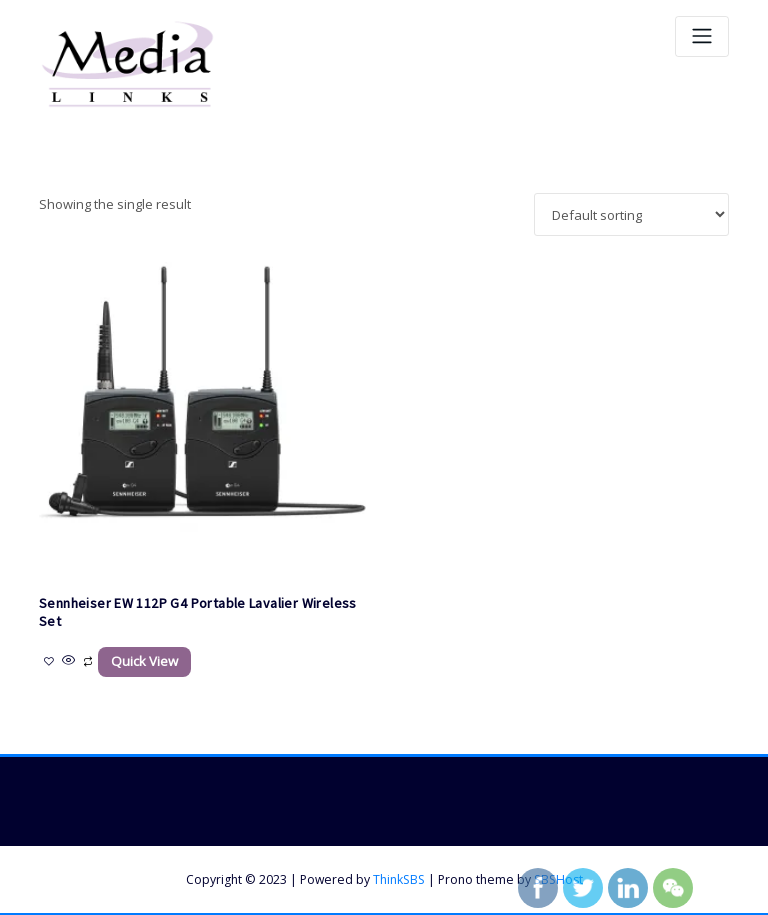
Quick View (144, 661)
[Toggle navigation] (702, 36)
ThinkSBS (399, 878)
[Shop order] (631, 214)
